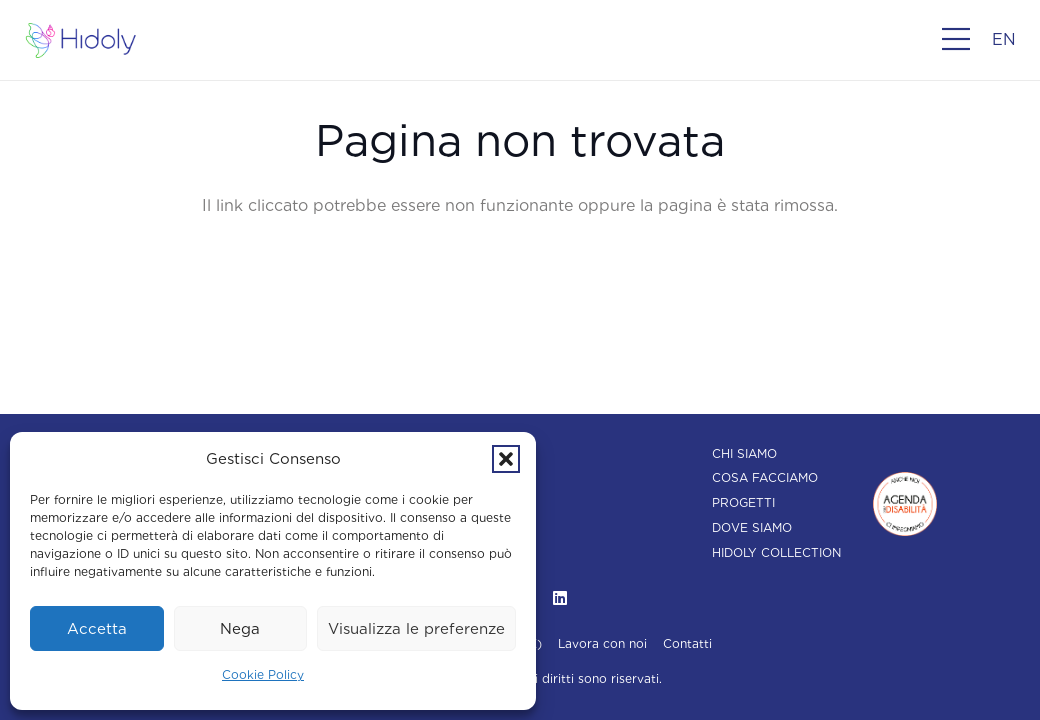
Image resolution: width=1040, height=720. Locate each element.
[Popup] (956, 40)
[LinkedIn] (560, 598)
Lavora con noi (602, 643)
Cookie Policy (263, 674)
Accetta (97, 629)
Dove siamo (752, 527)
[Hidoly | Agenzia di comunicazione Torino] (81, 40)
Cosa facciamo (765, 477)
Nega (240, 629)
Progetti (743, 502)
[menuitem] (1004, 39)
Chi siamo (744, 453)
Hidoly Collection (776, 552)
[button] (506, 459)
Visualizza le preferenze (416, 629)
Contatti (687, 643)
